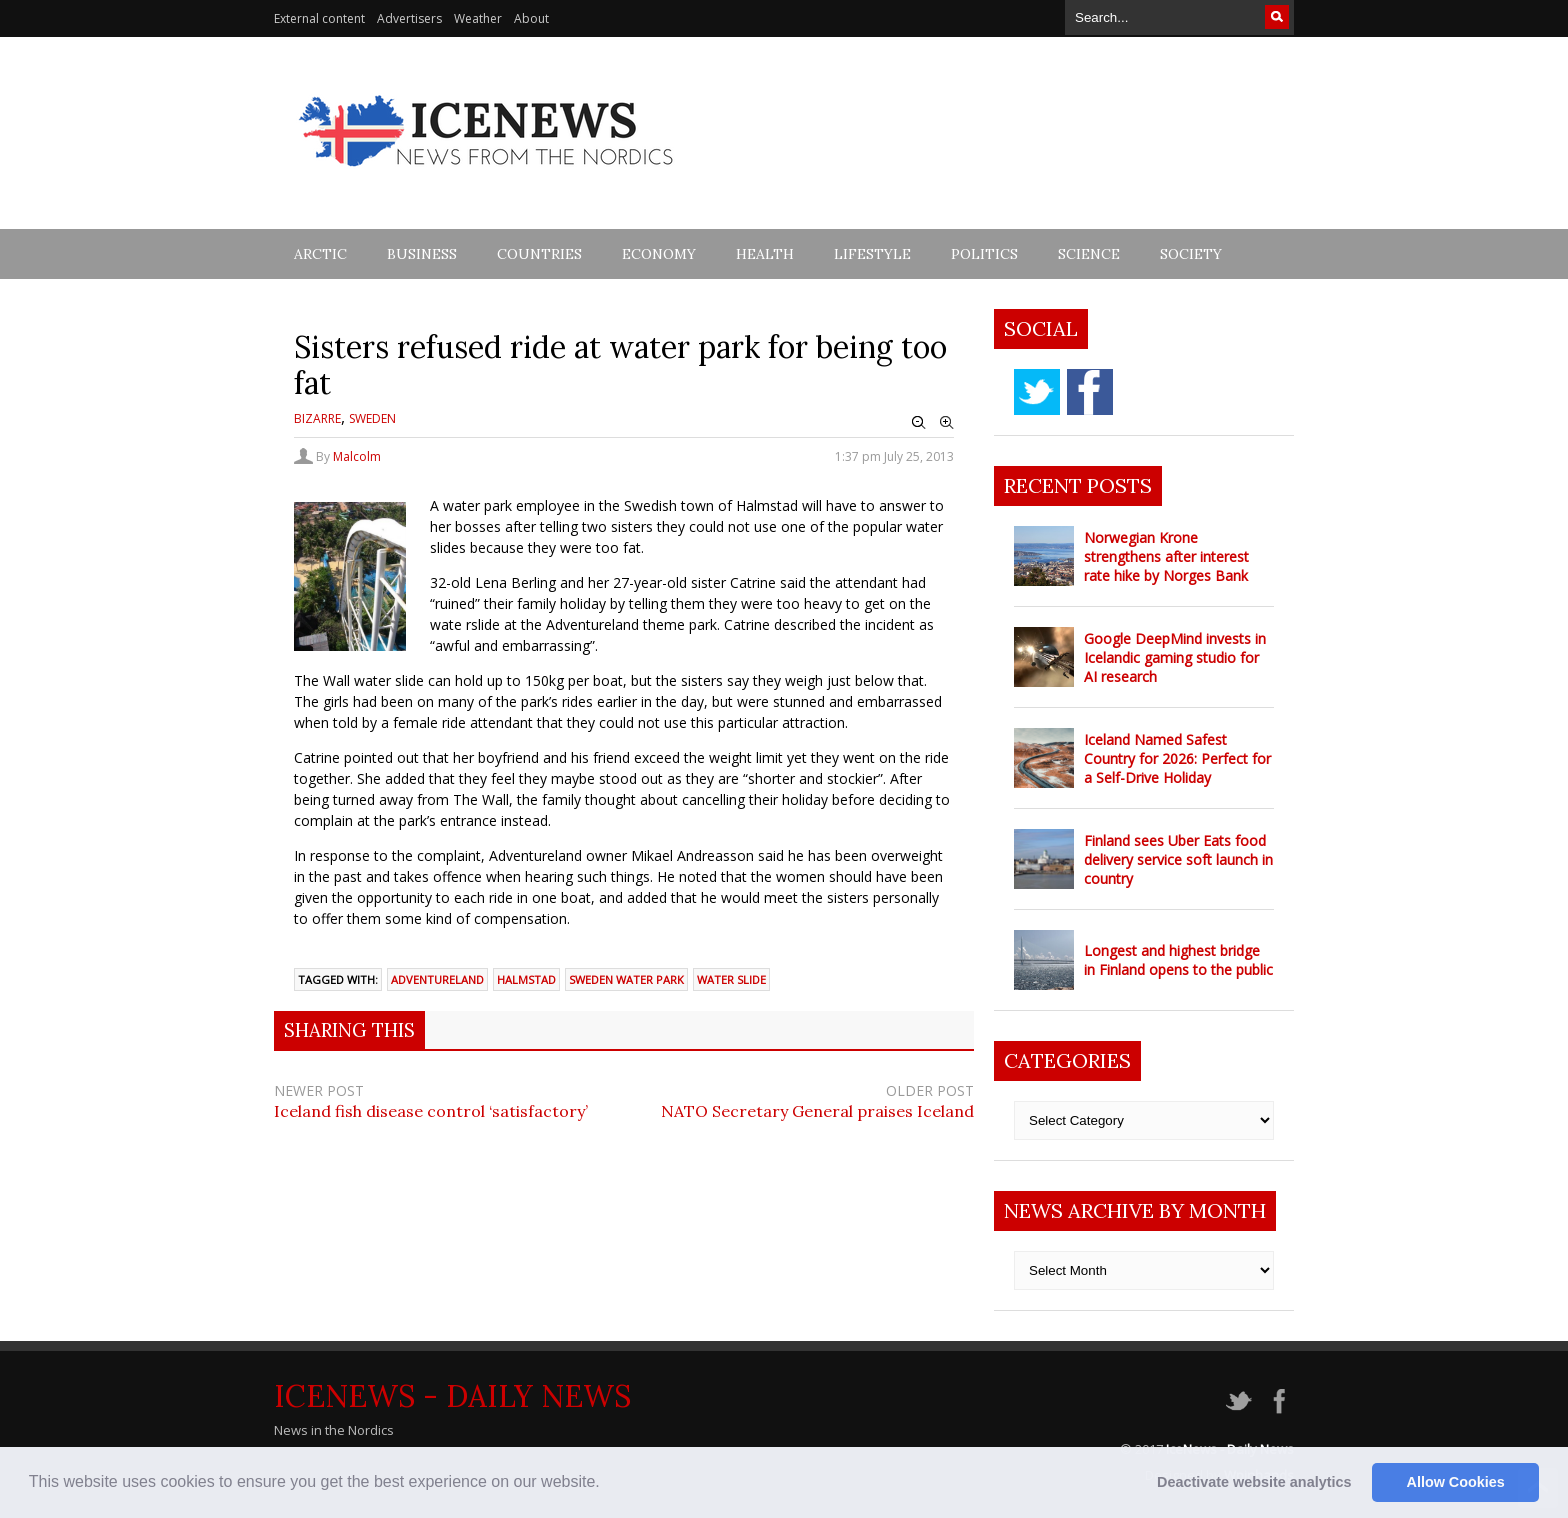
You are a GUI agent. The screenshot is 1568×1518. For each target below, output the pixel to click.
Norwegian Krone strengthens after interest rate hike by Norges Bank (1166, 556)
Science (1089, 254)
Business (422, 254)
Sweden (372, 418)
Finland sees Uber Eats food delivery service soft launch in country (1178, 859)
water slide (731, 979)
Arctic (320, 254)
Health (765, 254)
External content (319, 18)
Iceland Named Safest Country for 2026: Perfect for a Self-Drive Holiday (1177, 758)
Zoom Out (919, 423)
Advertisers (409, 18)
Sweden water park (626, 979)
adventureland (437, 979)
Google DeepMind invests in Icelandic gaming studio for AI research (1175, 657)
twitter (1037, 392)
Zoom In (947, 423)
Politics (984, 254)
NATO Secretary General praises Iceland (817, 1111)
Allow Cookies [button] (1456, 1482)
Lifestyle (872, 254)
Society (1191, 254)
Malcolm (357, 456)
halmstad (526, 979)
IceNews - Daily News (452, 1396)
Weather (478, 18)
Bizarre (317, 418)
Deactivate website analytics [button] (1254, 1482)
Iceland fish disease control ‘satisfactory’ (431, 1111)
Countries (539, 254)
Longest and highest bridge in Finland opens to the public (1178, 960)
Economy (659, 254)
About (531, 18)
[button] (607, 1484)
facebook (1090, 392)
